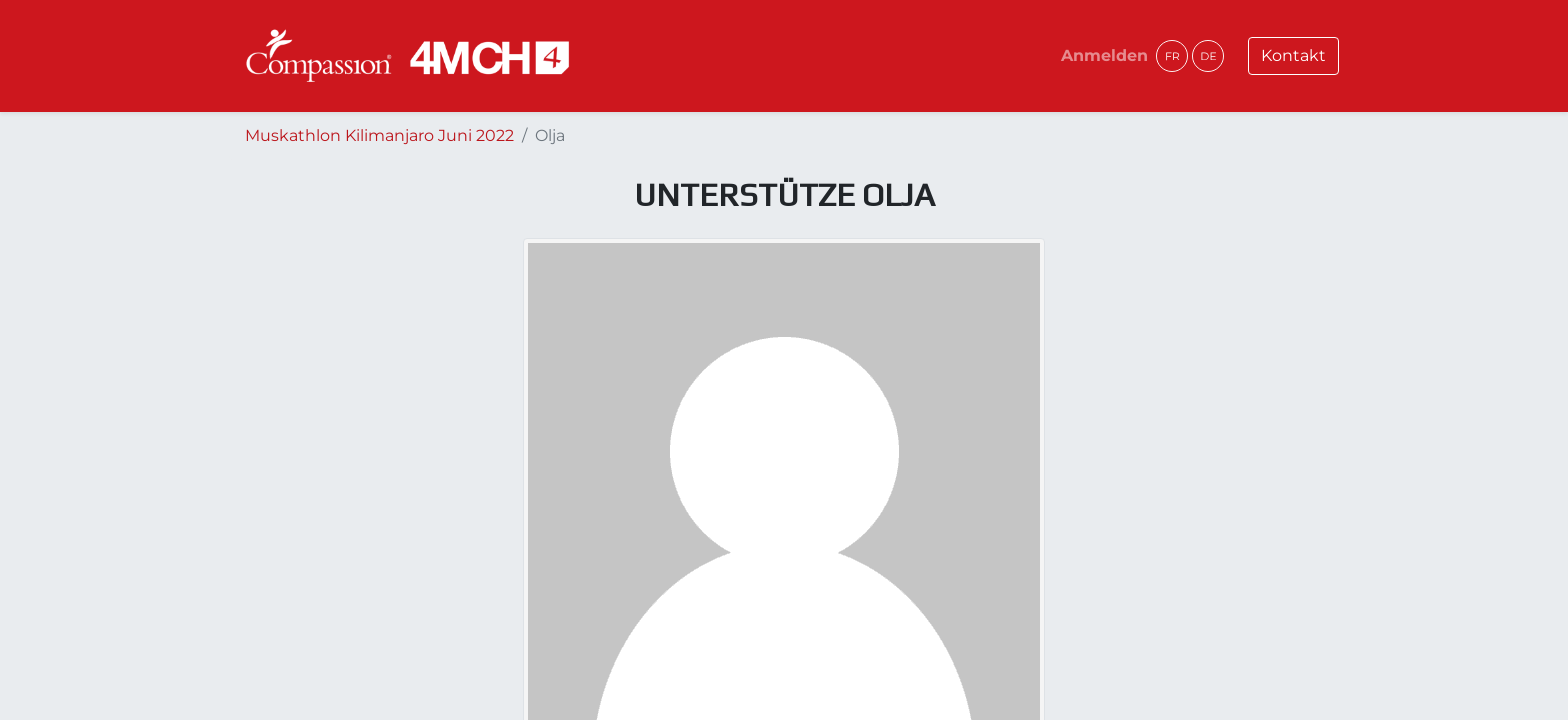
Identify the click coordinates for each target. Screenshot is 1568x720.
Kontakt (1293, 55)
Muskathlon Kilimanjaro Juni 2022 (379, 135)
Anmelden (1104, 55)
